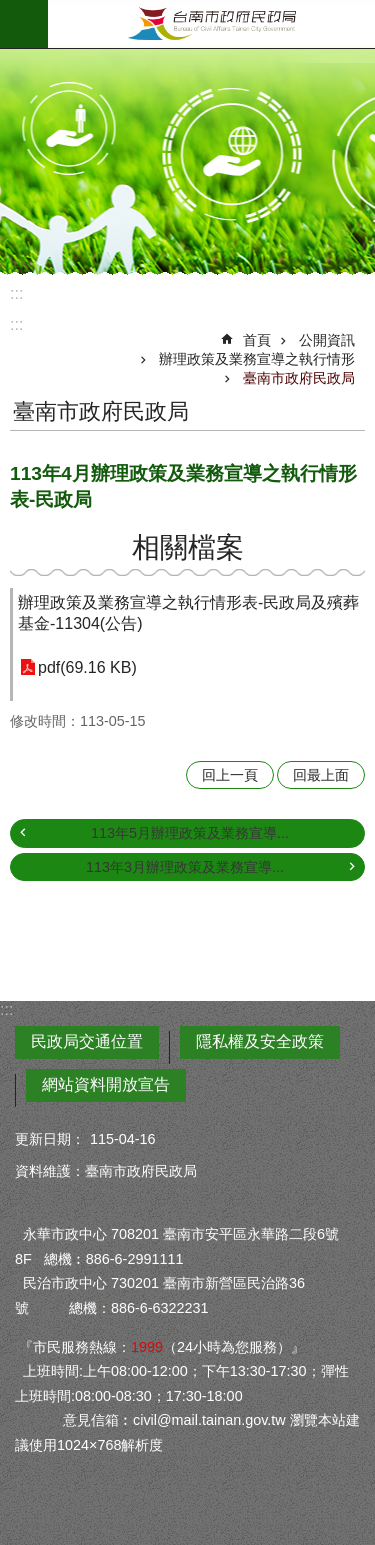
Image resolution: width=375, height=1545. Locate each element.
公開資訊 (327, 340)
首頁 (257, 340)
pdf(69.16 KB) (87, 667)
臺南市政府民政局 (211, 24)
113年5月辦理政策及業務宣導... (190, 833)
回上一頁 (230, 775)
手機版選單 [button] (24, 24)
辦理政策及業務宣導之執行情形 (257, 359)
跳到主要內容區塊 (10, 10)
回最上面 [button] (321, 775)
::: (16, 293)
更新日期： (50, 1139)
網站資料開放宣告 (106, 1084)
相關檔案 (188, 547)
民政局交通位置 (87, 1041)
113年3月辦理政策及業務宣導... (185, 867)
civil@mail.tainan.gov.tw (209, 1420)
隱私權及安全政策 (260, 1041)
